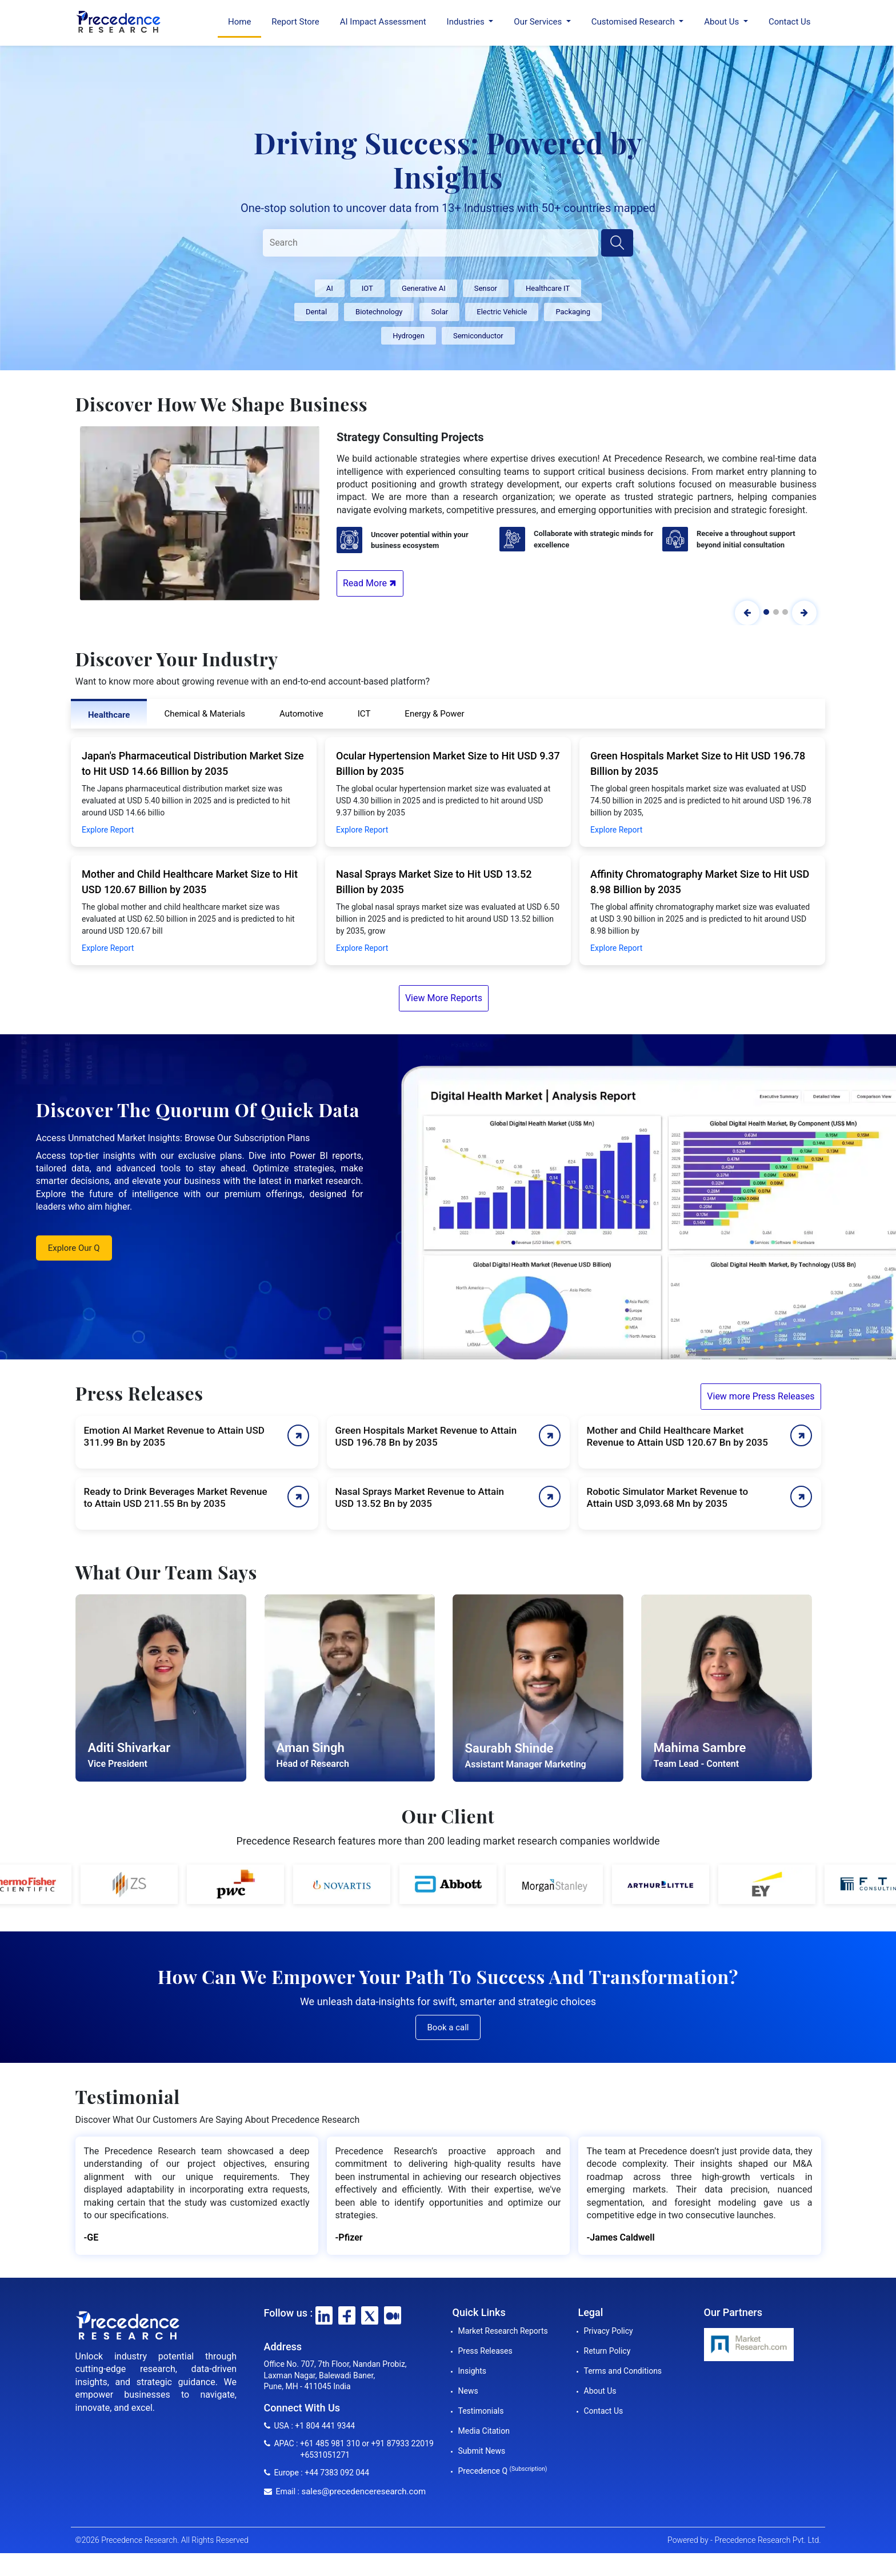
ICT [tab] (364, 714)
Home (239, 22)
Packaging (572, 311)
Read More (371, 583)
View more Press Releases (760, 1396)
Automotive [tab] (301, 714)
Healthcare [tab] (109, 715)
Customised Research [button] (634, 22)
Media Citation (484, 2430)
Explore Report (108, 829)
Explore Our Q (74, 1248)
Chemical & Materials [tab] (204, 714)
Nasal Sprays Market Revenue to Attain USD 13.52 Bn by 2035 (419, 1497)
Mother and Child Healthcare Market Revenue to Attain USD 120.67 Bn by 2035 (677, 1436)
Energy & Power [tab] (434, 714)
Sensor (485, 288)
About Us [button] (722, 22)
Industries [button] (467, 22)
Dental (316, 311)
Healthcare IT (548, 288)
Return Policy (607, 2350)
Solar (439, 311)
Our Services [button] (539, 22)
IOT (367, 288)
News (468, 2390)
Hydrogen (409, 335)
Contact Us (790, 22)
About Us (600, 2390)
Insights (472, 2370)
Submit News (482, 2450)
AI (329, 288)
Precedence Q (502, 2470)
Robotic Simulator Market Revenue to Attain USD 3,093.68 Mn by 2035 (668, 1497)
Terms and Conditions (623, 2370)
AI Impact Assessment (383, 22)
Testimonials (481, 2410)
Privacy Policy (608, 2330)
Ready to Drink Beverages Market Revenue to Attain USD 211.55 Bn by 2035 (175, 1497)
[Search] (430, 243)
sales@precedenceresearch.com (363, 2491)
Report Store (295, 22)
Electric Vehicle (502, 311)
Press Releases (485, 2350)
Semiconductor (478, 335)
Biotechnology (378, 311)
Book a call (448, 2027)
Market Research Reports (503, 2330)
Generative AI (424, 288)
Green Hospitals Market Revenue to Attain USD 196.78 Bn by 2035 (426, 1436)
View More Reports (443, 998)
